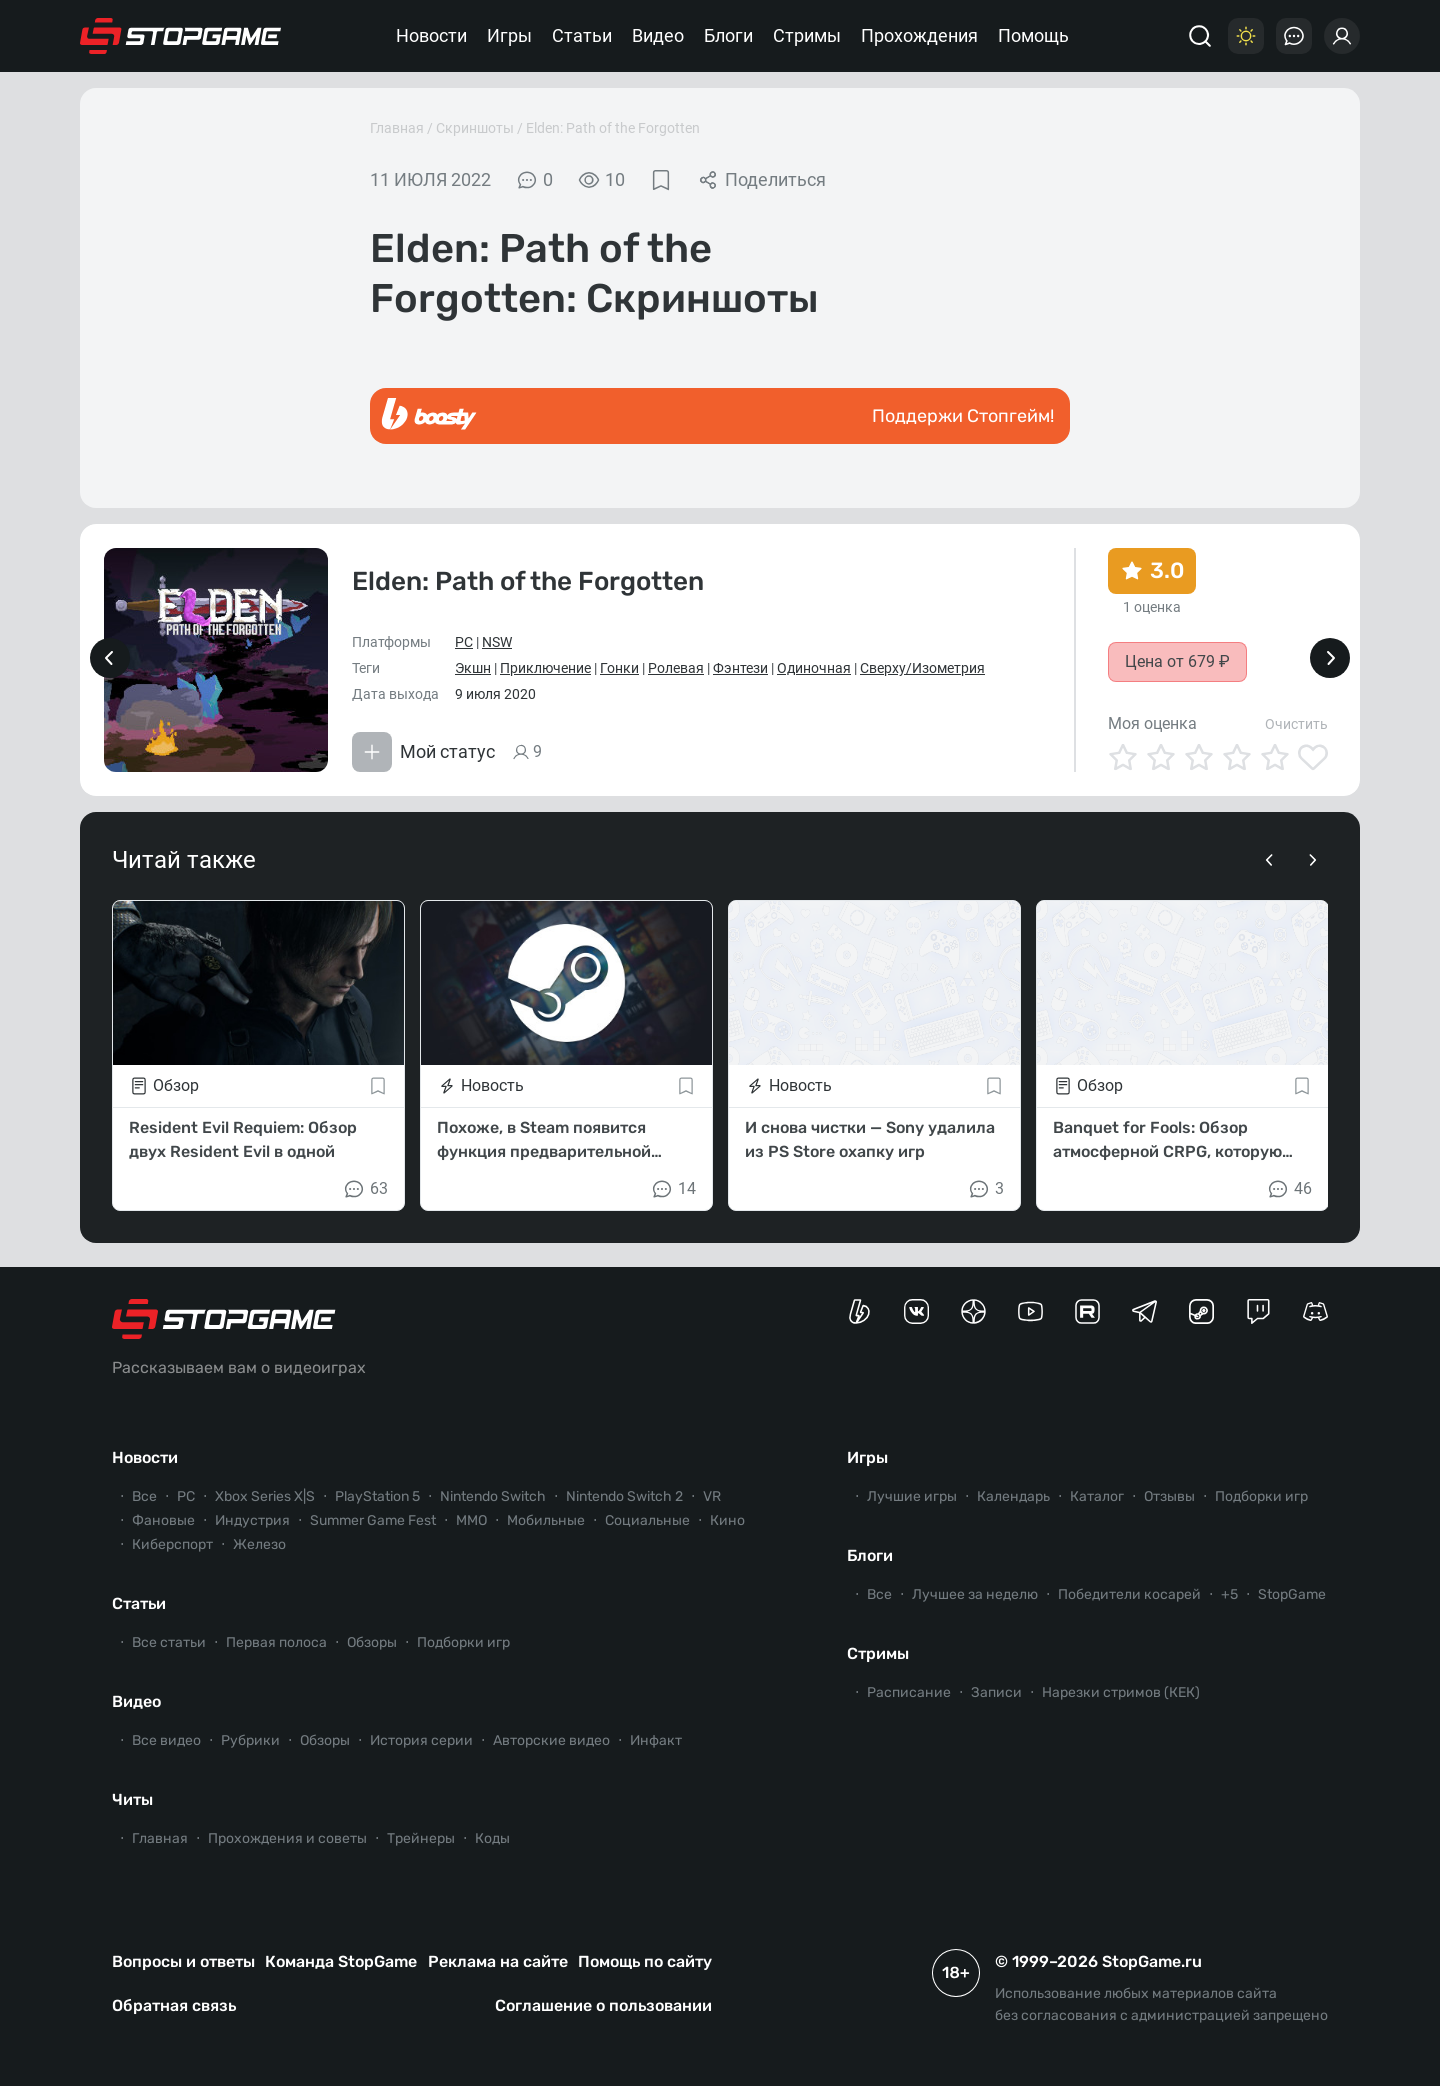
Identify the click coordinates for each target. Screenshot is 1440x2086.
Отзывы (1169, 1496)
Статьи (582, 35)
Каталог (1097, 1496)
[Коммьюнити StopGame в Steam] (1201, 1311)
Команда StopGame (341, 1961)
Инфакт (656, 1740)
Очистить (1296, 724)
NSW (497, 642)
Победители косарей (1129, 1594)
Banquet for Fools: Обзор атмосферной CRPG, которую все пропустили (1167, 1141)
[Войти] (1342, 36)
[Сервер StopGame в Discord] (1315, 1311)
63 (365, 1189)
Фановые (163, 1520)
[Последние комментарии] (1294, 36)
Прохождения (919, 35)
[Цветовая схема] (1246, 36)
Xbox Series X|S (265, 1496)
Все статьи (169, 1642)
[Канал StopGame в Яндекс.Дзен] (973, 1311)
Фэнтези (740, 668)
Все (144, 1496)
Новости (431, 35)
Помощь (1033, 35)
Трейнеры (421, 1838)
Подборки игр (463, 1642)
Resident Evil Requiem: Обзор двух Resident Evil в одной (243, 1139)
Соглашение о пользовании (603, 2005)
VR (712, 1496)
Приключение (545, 668)
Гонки (619, 668)
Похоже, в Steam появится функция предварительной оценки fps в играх (544, 1141)
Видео (658, 35)
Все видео (166, 1740)
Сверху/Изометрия (922, 668)
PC (464, 642)
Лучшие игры (912, 1496)
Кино (727, 1520)
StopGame (1292, 1594)
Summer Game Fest (373, 1520)
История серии (421, 1740)
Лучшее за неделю (975, 1594)
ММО (471, 1520)
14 (673, 1189)
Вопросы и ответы (183, 1961)
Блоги (728, 35)
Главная (397, 128)
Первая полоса (276, 1642)
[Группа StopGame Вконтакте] (916, 1311)
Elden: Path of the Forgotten (613, 128)
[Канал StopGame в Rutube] (1087, 1311)
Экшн (473, 668)
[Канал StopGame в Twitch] (1258, 1311)
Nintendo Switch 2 (624, 1496)
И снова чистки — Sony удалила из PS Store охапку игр (870, 1139)
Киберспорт (172, 1544)
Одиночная (814, 668)
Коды (492, 1838)
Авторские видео (551, 1740)
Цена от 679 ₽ (1177, 661)
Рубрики (250, 1740)
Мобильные (546, 1520)
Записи (996, 1692)
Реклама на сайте (498, 1961)
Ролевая (676, 668)
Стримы (807, 35)
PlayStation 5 (377, 1496)
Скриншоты (475, 128)
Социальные (647, 1520)
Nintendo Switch (493, 1496)
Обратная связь (174, 2005)
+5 (1229, 1594)
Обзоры (372, 1642)
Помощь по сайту (645, 1961)
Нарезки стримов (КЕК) (1121, 1692)
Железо (259, 1544)
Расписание (909, 1692)
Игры (509, 35)
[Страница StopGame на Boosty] (859, 1311)
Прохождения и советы (287, 1838)
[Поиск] (1200, 36)
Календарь (1013, 1496)
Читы (132, 1799)
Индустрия (252, 1520)
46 (1289, 1189)
